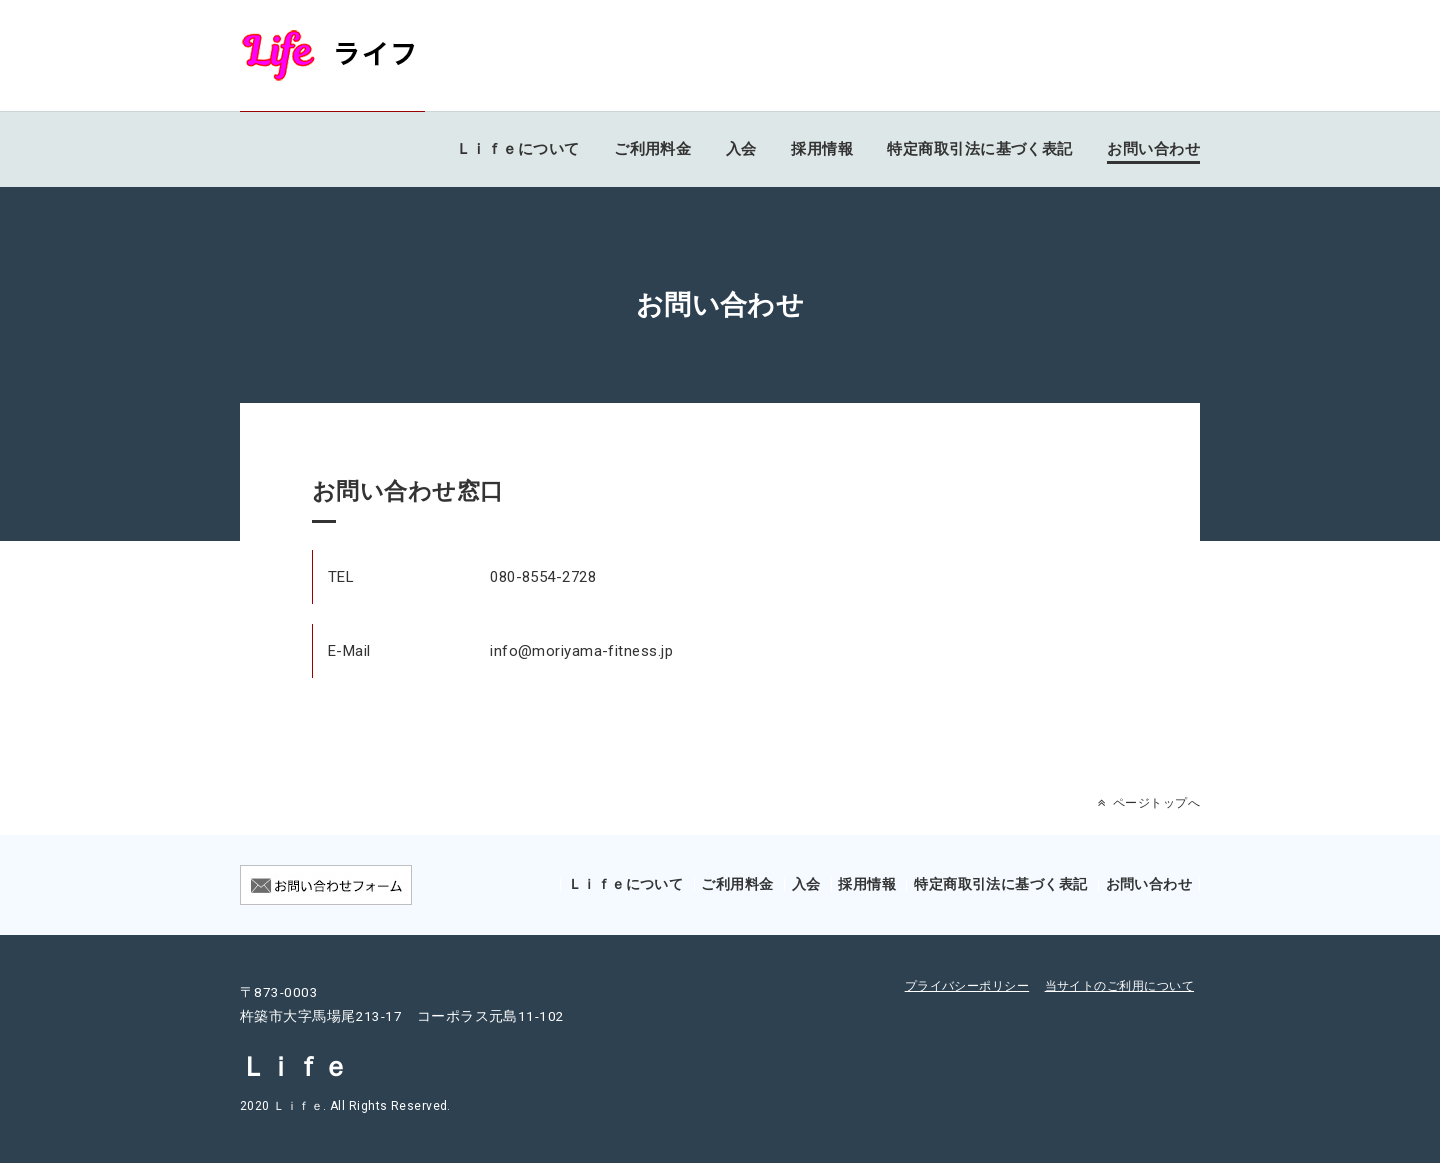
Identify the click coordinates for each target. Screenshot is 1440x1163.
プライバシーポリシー (967, 986)
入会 (741, 149)
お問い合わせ (1153, 149)
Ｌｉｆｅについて (518, 149)
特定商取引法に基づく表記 (979, 149)
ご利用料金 (652, 149)
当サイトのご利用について (1119, 986)
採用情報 (822, 149)
